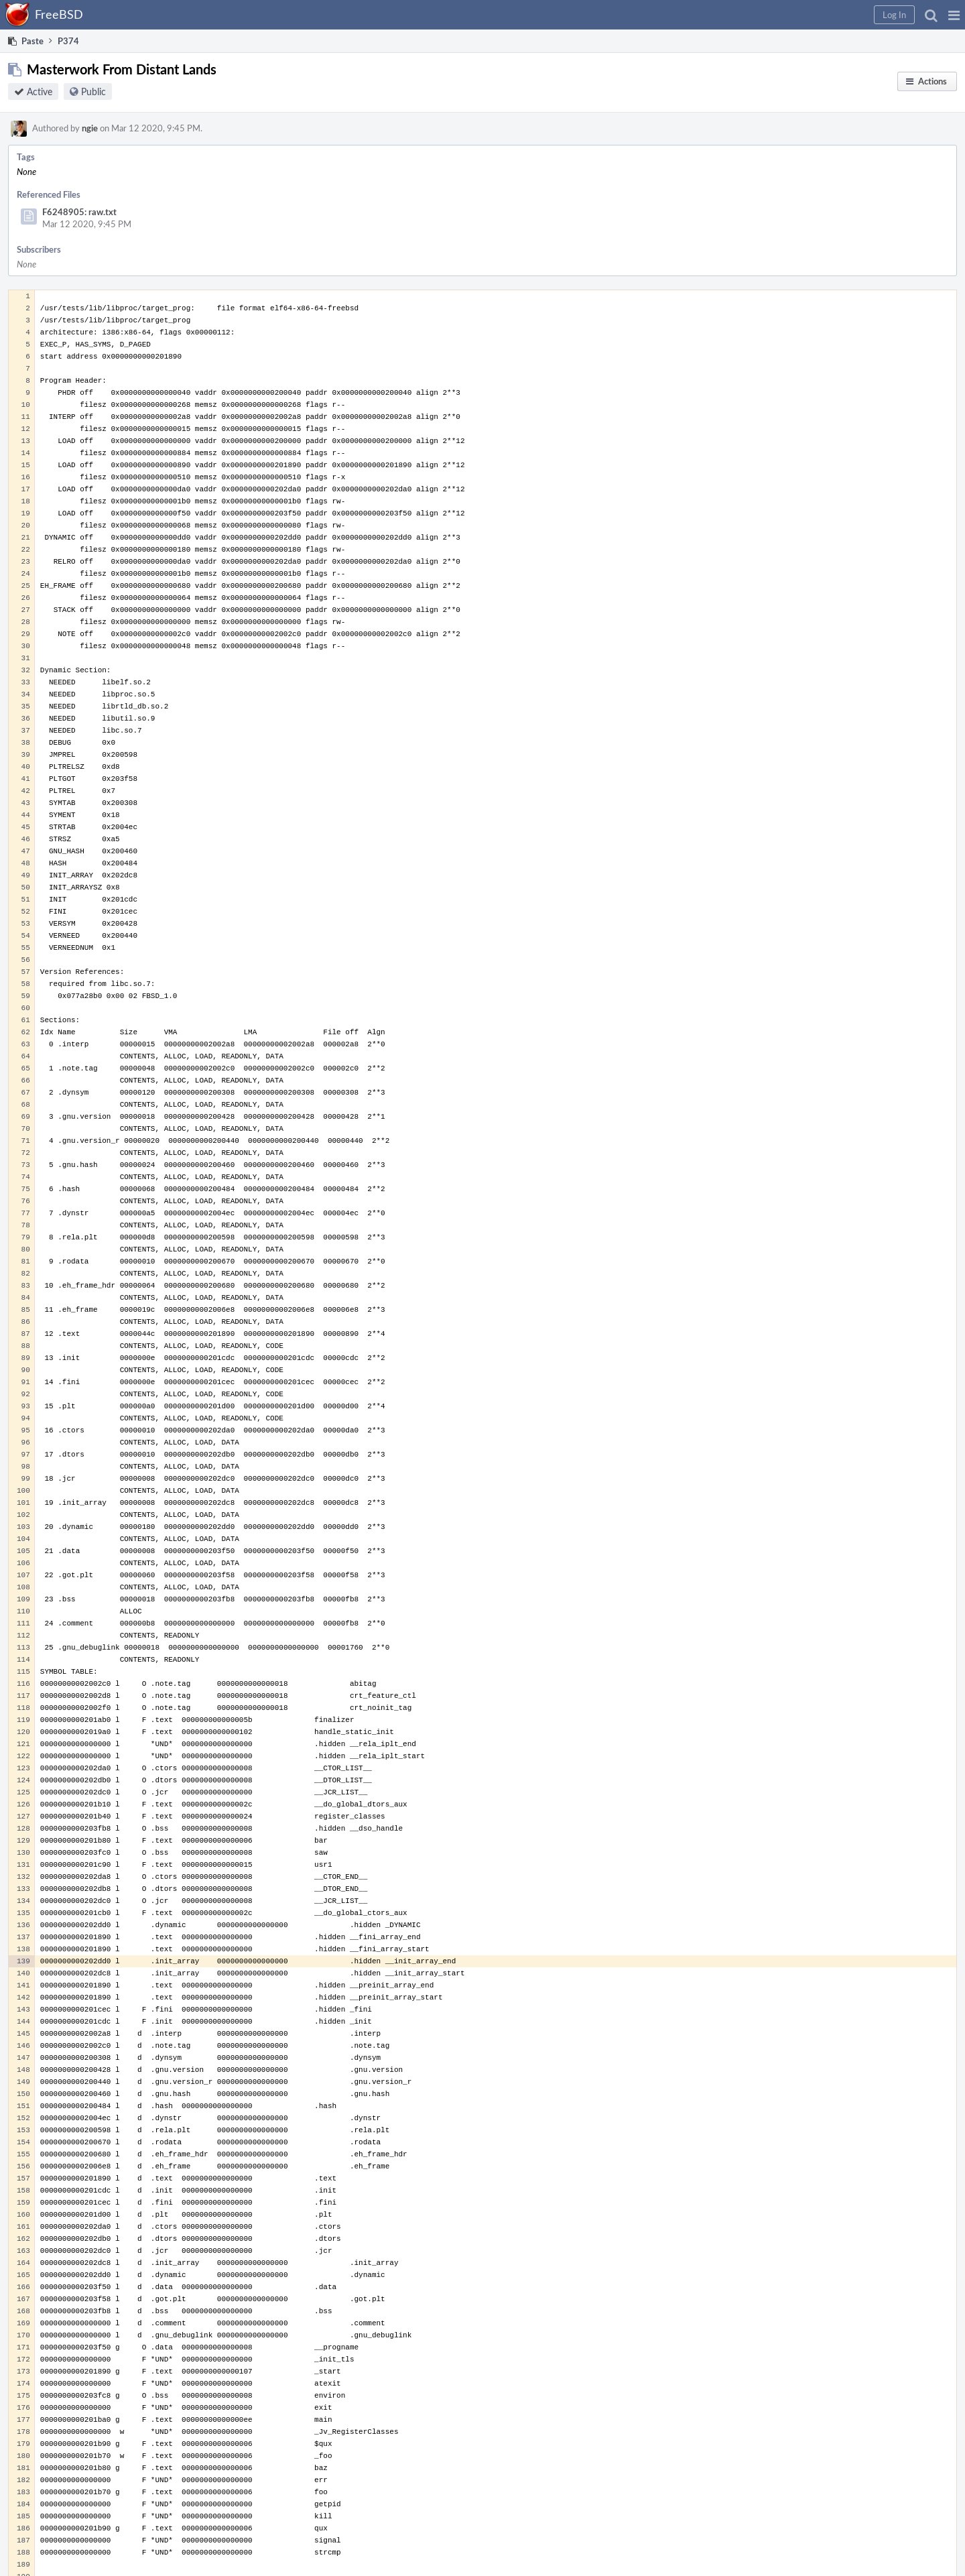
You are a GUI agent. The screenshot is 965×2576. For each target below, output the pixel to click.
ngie (90, 128)
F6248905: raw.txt (79, 212)
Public (93, 91)
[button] (954, 14)
